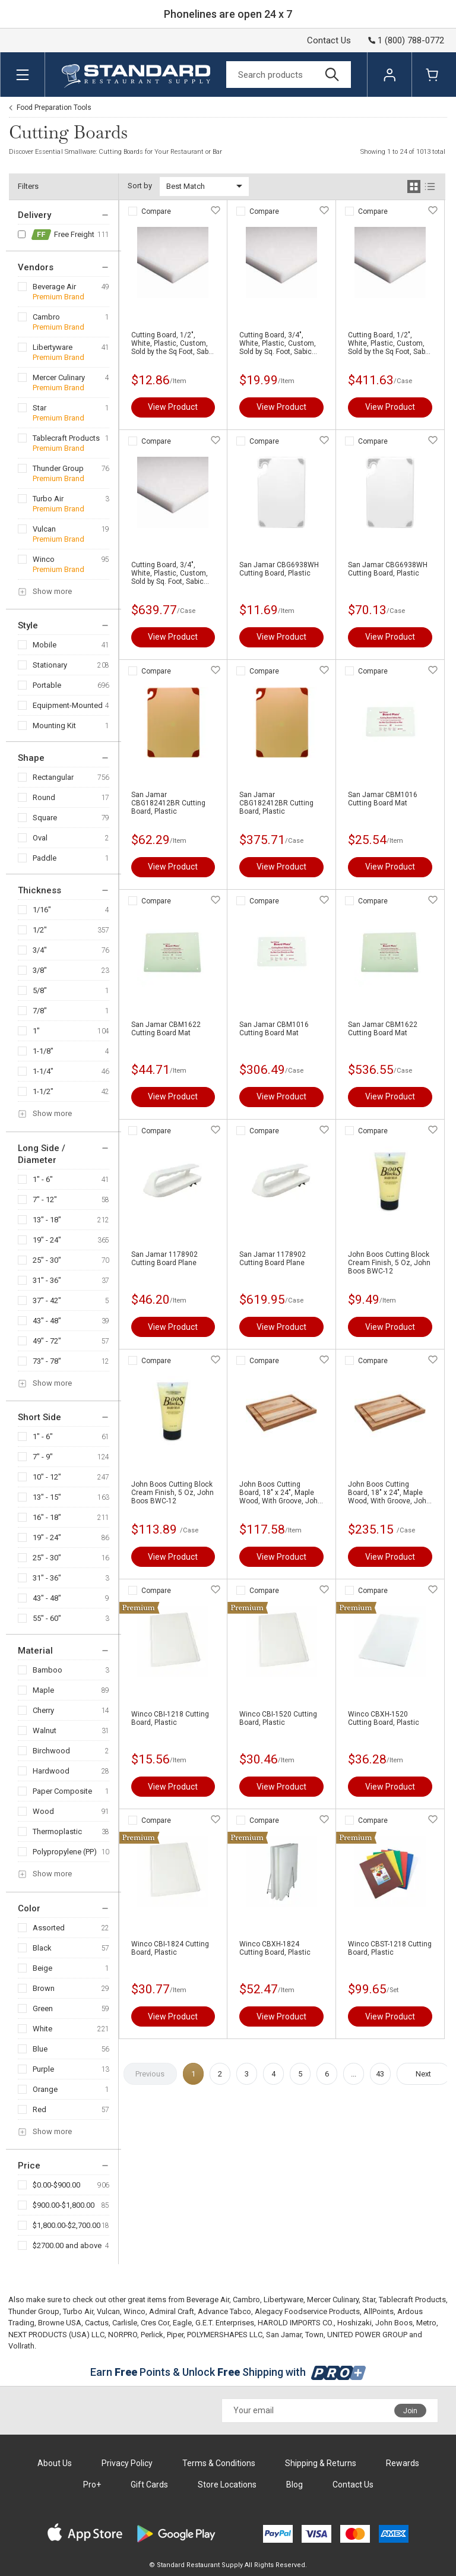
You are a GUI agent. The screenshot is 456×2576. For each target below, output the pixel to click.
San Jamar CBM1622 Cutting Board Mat (166, 1028)
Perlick (152, 2334)
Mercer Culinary (59, 377)
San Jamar (284, 2334)
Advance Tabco (224, 2311)
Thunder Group (58, 468)
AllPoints (378, 2311)
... (353, 2073)
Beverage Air (54, 286)
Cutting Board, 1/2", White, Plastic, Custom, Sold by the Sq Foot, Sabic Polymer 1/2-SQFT (172, 343)
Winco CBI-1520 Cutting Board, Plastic (278, 1718)
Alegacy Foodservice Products (307, 2311)
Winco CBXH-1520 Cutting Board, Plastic (383, 1718)
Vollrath (21, 2345)
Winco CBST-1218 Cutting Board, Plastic (390, 1948)
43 (380, 2073)
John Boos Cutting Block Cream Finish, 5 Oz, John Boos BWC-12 (389, 1262)
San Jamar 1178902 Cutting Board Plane (164, 1258)
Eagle (182, 2322)
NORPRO (122, 2334)
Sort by (140, 185)
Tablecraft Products (66, 438)
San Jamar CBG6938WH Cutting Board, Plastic (279, 569)
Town (314, 2334)
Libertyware (52, 347)
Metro (426, 2322)
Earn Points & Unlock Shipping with (228, 2372)
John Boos (394, 2322)
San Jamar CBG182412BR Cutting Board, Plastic (168, 803)
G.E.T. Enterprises (224, 2322)
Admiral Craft (171, 2311)
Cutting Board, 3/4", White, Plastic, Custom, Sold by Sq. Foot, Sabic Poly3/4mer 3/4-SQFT (277, 343)
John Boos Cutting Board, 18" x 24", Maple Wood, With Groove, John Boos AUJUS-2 (280, 1492)
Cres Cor (155, 2322)
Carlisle (124, 2322)
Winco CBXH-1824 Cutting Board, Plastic (275, 1948)
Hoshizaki (354, 2322)
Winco (44, 559)
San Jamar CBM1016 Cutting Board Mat (382, 799)
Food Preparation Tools (54, 107)
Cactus (97, 2322)
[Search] (288, 74)
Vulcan (44, 528)
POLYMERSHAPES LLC (224, 2334)
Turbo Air (48, 498)
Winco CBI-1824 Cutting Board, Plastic (170, 1948)
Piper (175, 2334)
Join (410, 2411)
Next (423, 2073)
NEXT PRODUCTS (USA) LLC (56, 2334)
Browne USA (59, 2322)
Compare (156, 211)
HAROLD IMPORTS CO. (296, 2322)
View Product (173, 407)
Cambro (46, 316)
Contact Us (329, 40)
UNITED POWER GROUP (367, 2334)
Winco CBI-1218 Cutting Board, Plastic (170, 1718)
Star (39, 407)
